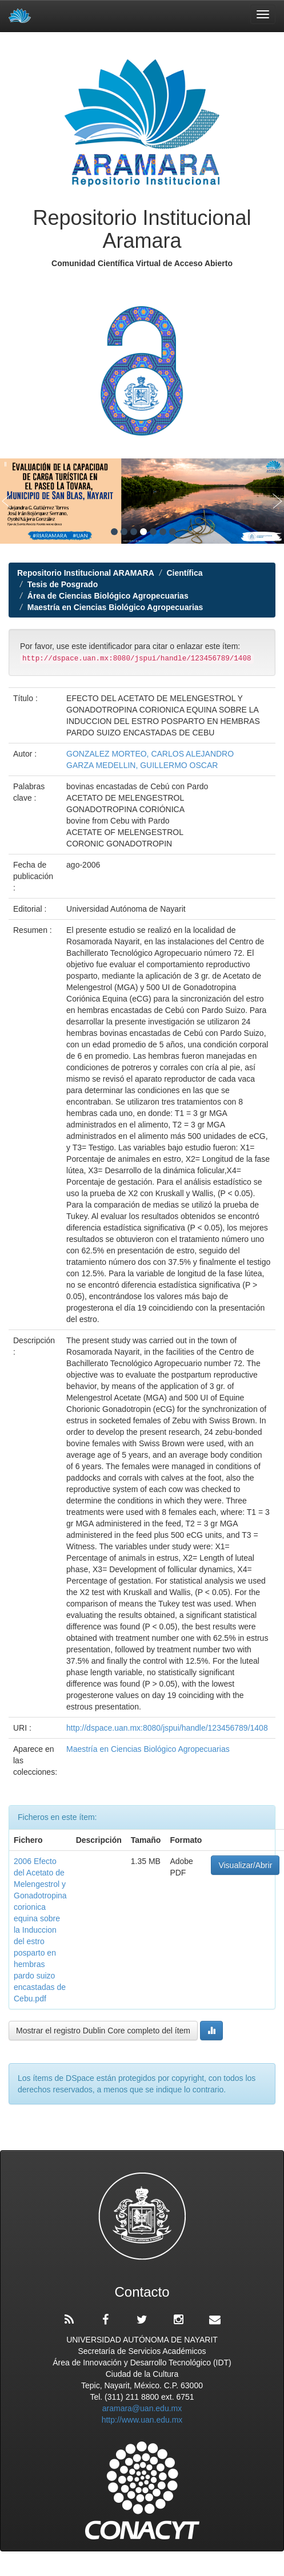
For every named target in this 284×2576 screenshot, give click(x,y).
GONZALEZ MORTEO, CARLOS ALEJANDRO (150, 753)
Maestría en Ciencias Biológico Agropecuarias (115, 607)
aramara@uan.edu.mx (142, 2408)
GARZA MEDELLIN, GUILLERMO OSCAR (142, 765)
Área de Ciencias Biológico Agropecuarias (108, 595)
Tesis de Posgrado (62, 584)
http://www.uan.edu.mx (142, 2419)
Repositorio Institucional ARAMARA (85, 572)
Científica (184, 572)
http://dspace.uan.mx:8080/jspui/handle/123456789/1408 (167, 1727)
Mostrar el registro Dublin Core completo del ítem (103, 2030)
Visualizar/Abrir (245, 1865)
